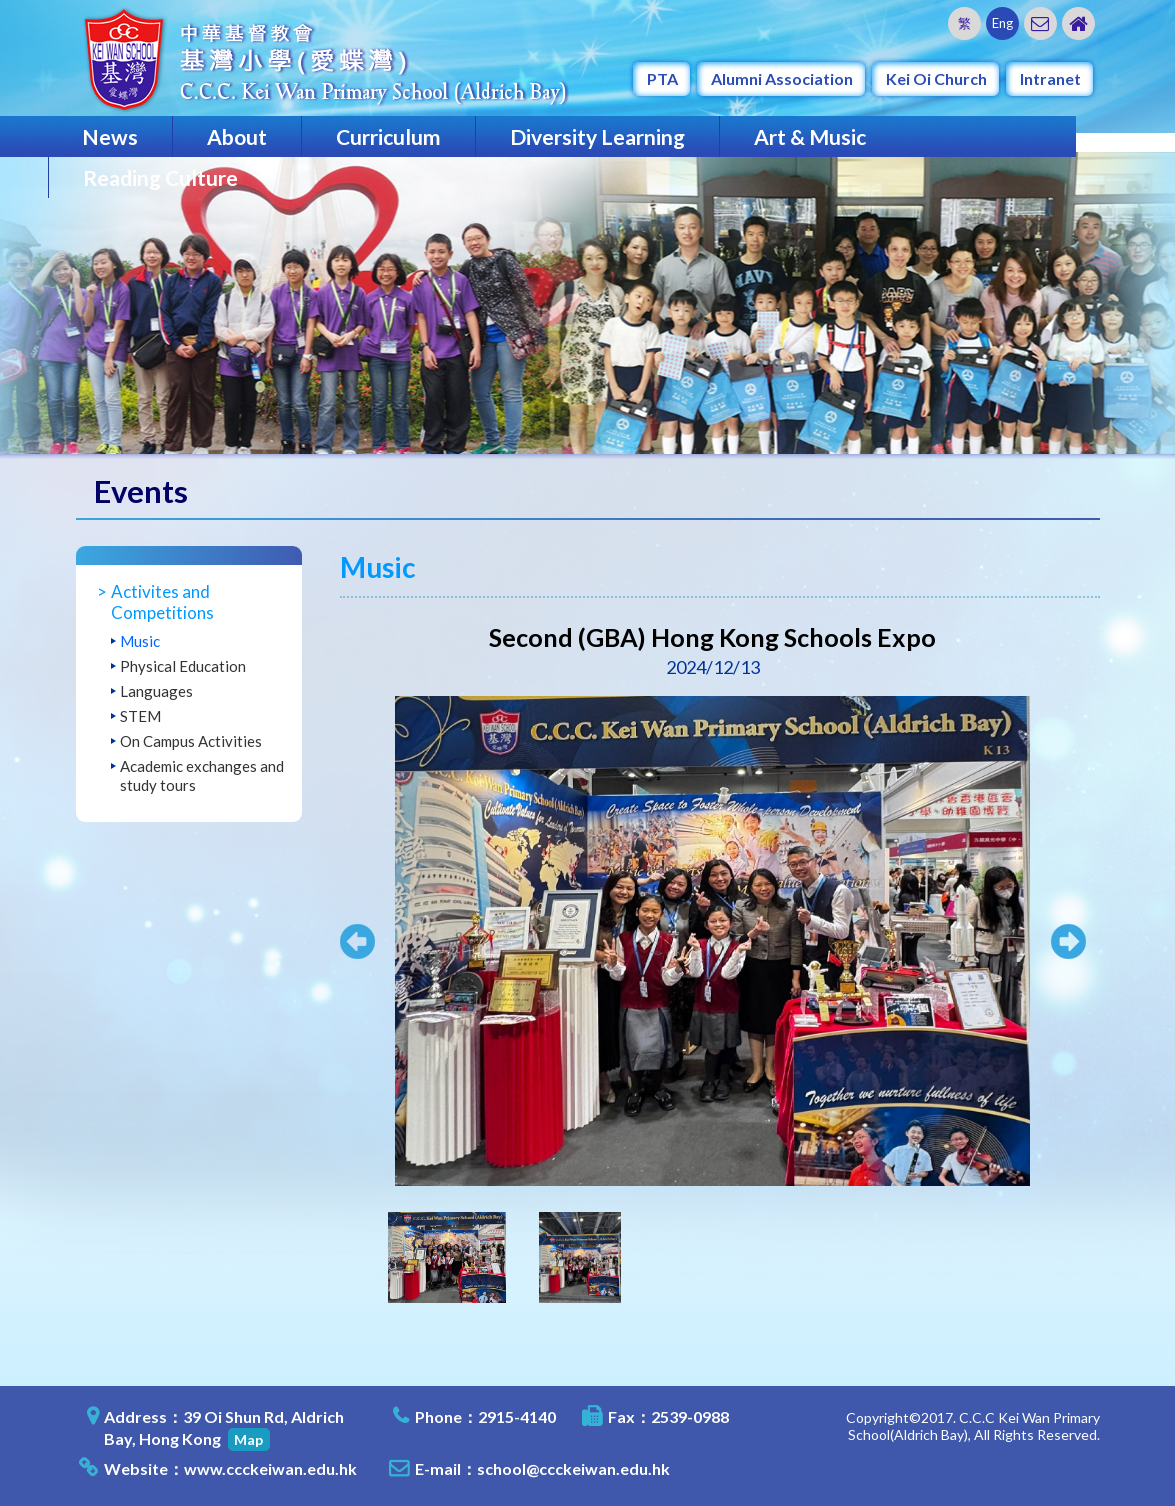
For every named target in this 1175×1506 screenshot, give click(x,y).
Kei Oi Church (936, 78)
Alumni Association (782, 78)
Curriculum (388, 136)
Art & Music (810, 136)
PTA (662, 78)
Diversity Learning (597, 136)
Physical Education (183, 666)
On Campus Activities (191, 741)
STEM (140, 716)
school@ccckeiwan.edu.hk (573, 1468)
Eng (1002, 23)
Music (140, 641)
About (237, 136)
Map (248, 1439)
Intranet (1050, 78)
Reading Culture (160, 177)
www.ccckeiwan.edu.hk (270, 1468)
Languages (156, 691)
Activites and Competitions (162, 602)
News (110, 136)
